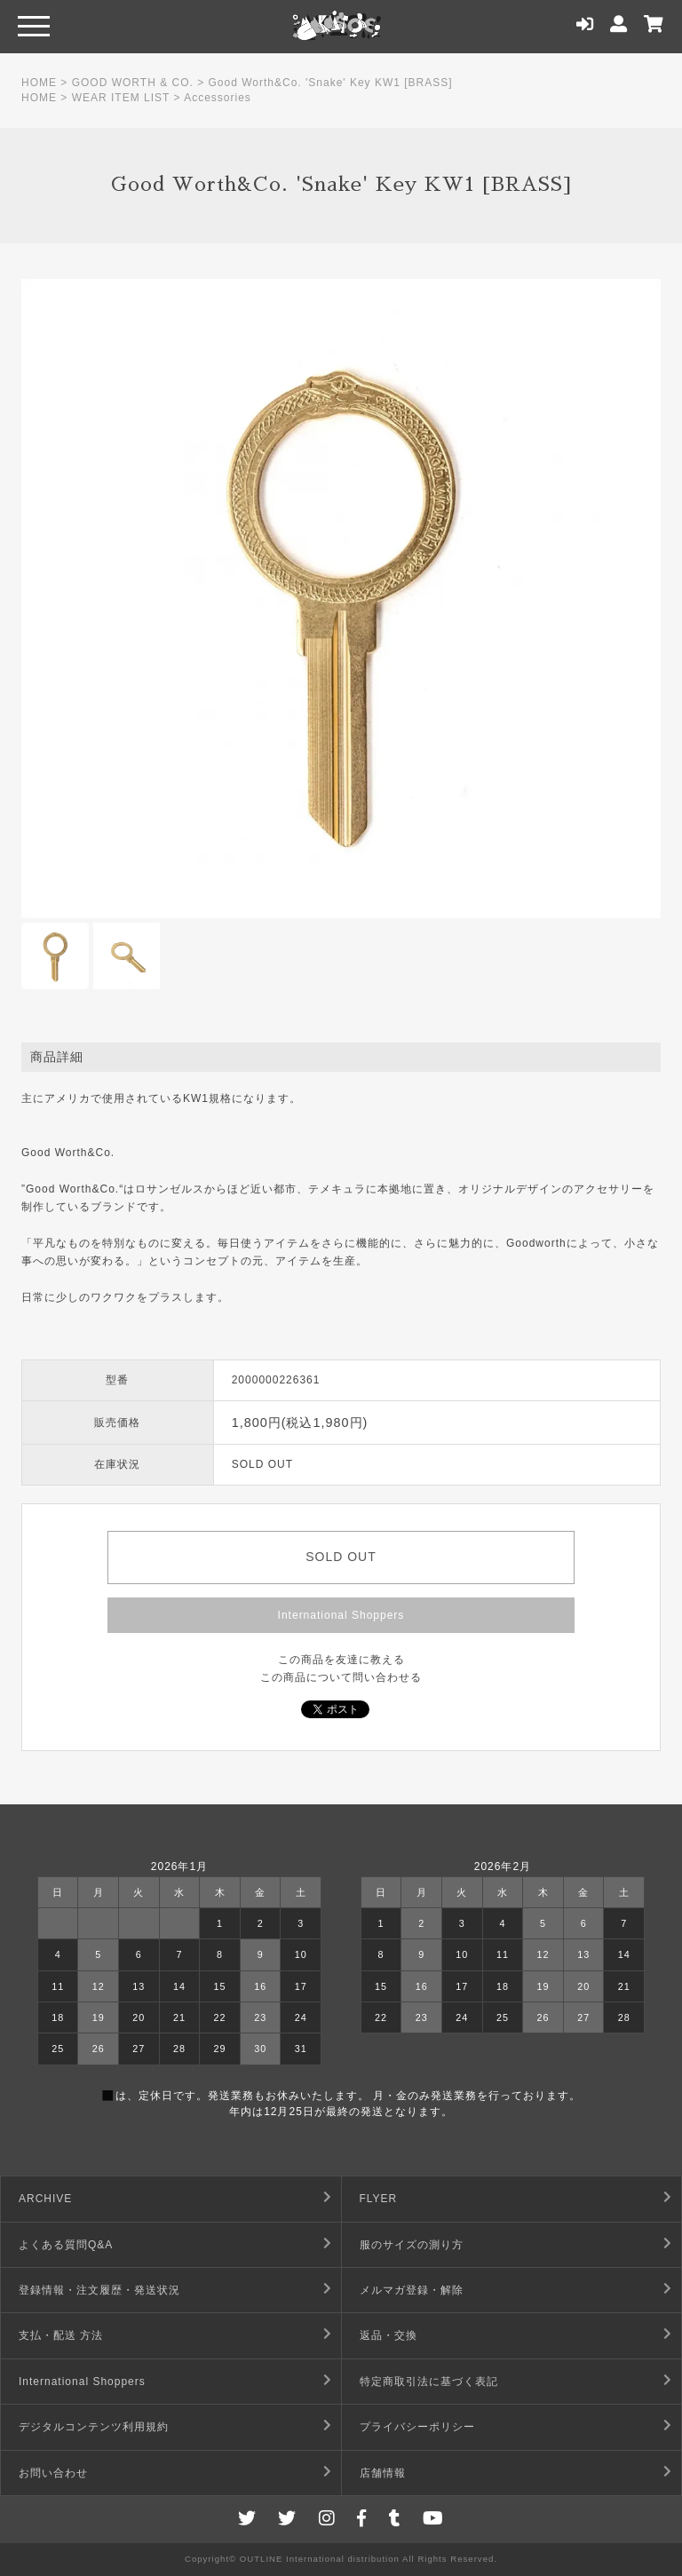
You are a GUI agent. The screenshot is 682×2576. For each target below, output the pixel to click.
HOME (39, 82)
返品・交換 (388, 2335)
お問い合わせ (53, 2473)
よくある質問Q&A (66, 2245)
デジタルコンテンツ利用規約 (94, 2427)
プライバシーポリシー (417, 2427)
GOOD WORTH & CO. (133, 82)
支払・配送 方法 (61, 2335)
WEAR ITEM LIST (121, 97)
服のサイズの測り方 (412, 2245)
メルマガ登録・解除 (412, 2290)
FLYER (379, 2198)
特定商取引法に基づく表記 (429, 2381)
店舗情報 (383, 2473)
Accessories (217, 97)
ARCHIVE (45, 2198)
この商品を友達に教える (341, 1659)
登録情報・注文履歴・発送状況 (99, 2290)
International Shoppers (341, 1615)
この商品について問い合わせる (341, 1677)
